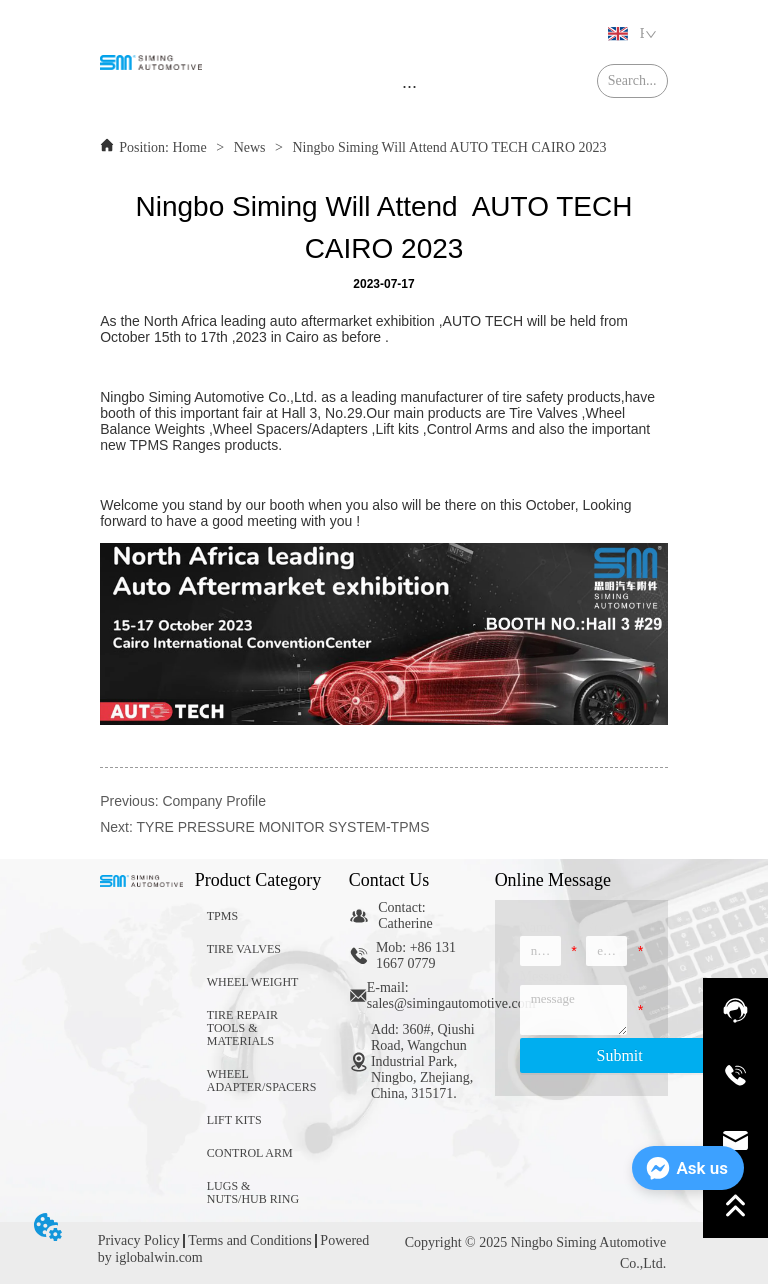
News (249, 147)
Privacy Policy (139, 1240)
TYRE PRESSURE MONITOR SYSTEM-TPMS (283, 827)
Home (189, 147)
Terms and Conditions (249, 1240)
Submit (620, 1055)
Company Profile (214, 801)
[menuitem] (409, 86)
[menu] (409, 86)
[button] (409, 86)
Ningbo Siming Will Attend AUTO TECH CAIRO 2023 (448, 147)
